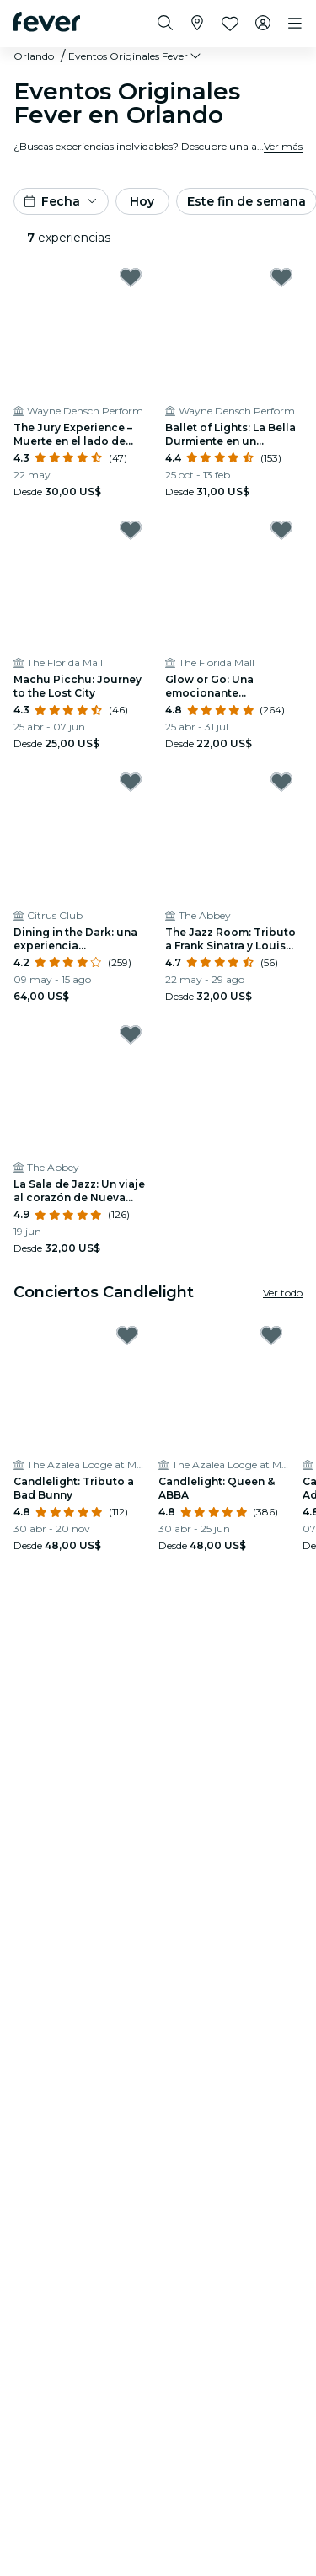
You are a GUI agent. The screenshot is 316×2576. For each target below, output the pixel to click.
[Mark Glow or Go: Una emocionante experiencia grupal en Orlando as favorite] (281, 530)
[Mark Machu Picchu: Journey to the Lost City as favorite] (131, 530)
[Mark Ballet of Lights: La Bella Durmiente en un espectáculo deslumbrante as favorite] (281, 277)
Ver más (283, 146)
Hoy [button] (142, 201)
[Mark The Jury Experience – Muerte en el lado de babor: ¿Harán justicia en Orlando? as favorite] (131, 277)
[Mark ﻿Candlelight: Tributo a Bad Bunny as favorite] (127, 1335)
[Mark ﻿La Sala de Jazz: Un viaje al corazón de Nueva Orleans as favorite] (131, 1034)
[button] (135, 56)
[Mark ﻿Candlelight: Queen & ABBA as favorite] (271, 1335)
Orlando (33, 56)
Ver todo (283, 1292)
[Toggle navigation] (295, 23)
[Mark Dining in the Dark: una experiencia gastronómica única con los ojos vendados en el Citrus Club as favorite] (131, 782)
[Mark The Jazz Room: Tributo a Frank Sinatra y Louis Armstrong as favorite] (281, 782)
